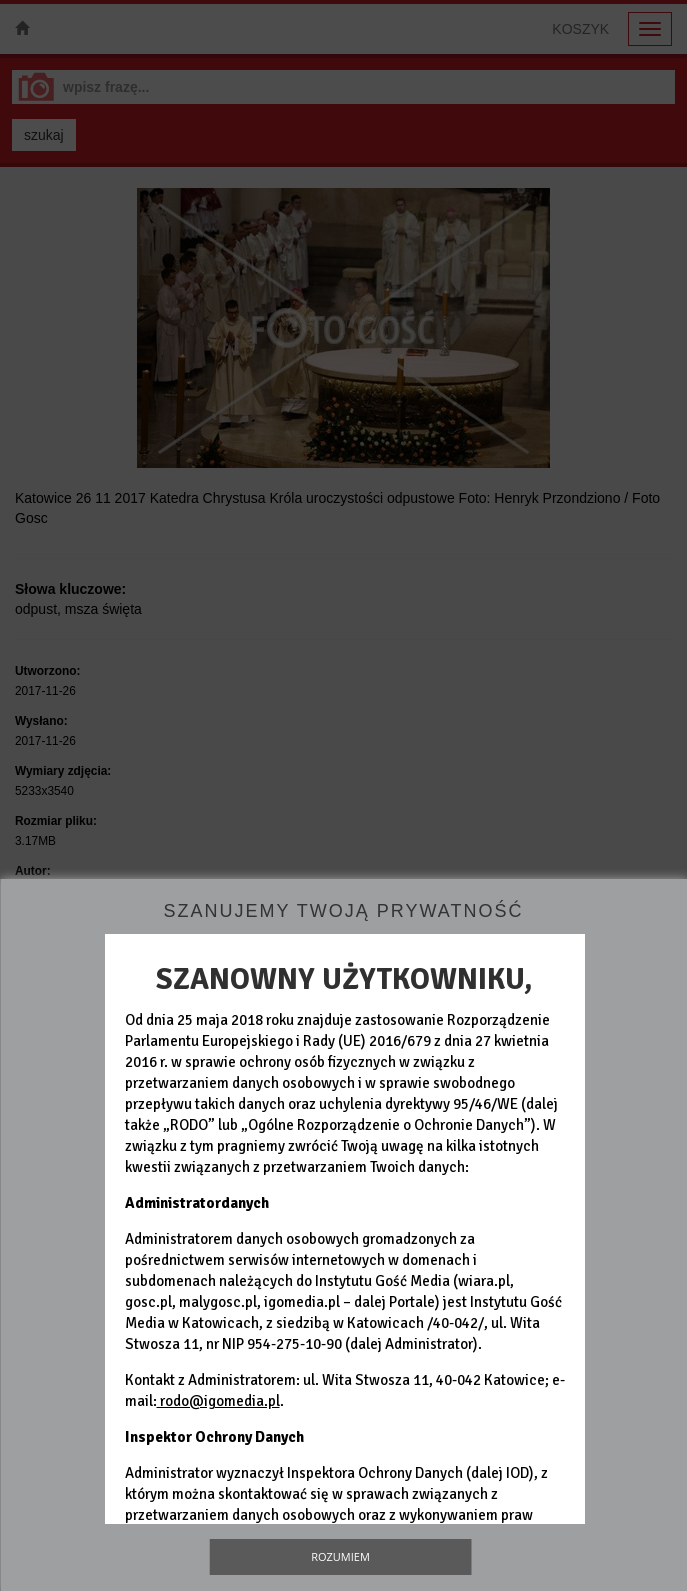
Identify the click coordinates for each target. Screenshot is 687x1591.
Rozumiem (340, 1556)
